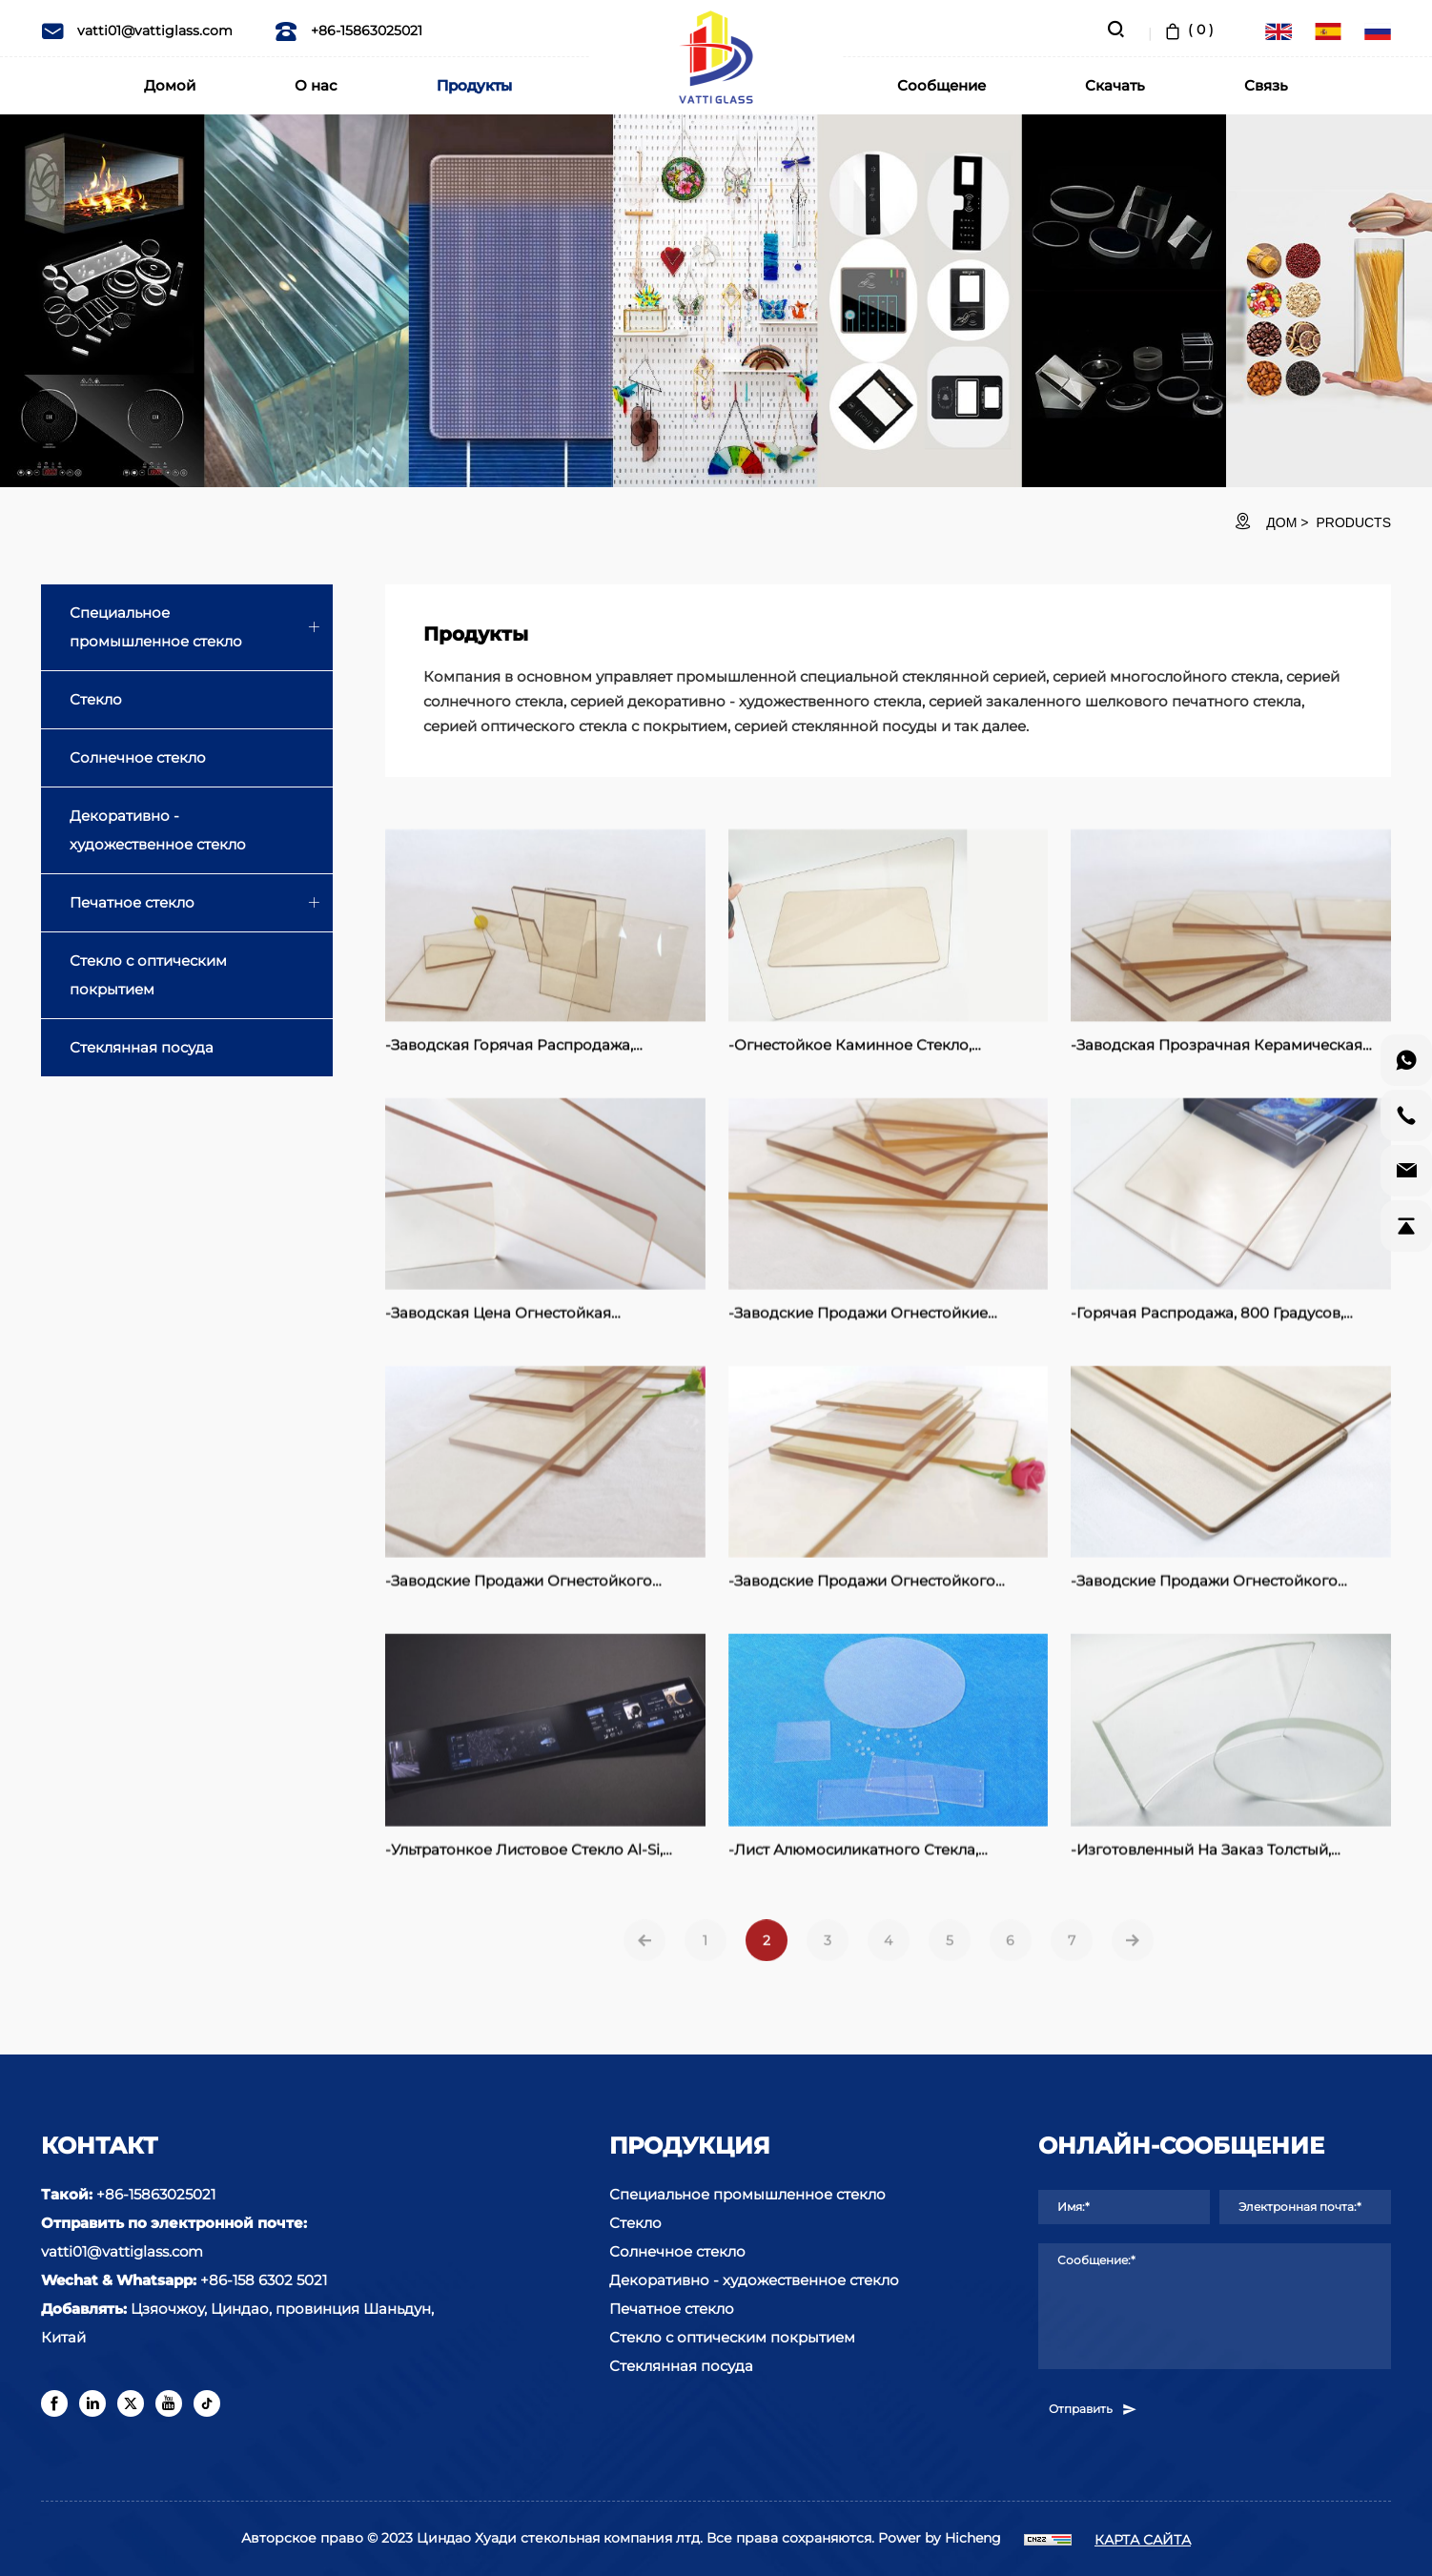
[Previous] (644, 1971)
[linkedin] (92, 2403)
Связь (1266, 85)
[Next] (1133, 1971)
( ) (1187, 29)
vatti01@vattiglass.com (137, 30)
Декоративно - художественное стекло (158, 830)
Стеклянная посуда (142, 1047)
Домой (169, 85)
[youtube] (168, 2403)
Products (1353, 522)
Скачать (1115, 85)
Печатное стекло (132, 902)
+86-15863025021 (348, 30)
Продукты (474, 85)
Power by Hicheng (939, 2537)
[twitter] (130, 2403)
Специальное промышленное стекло (156, 626)
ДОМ (1281, 522)
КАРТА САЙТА (1142, 2539)
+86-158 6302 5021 (263, 2280)
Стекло (96, 699)
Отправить (1093, 2409)
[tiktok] (207, 2403)
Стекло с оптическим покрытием (148, 974)
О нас (316, 85)
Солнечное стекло (138, 757)
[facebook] (54, 2403)
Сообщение (941, 85)
